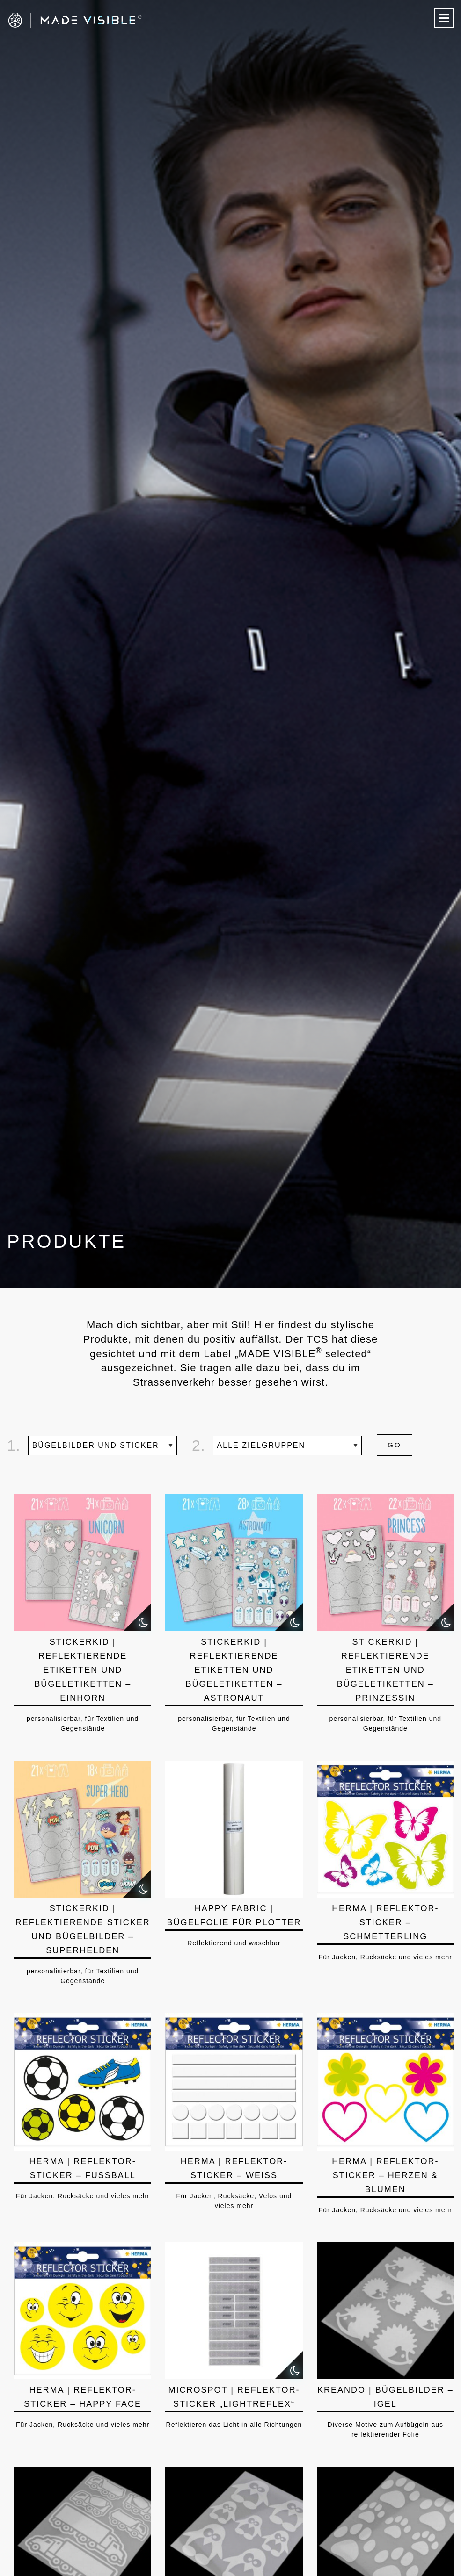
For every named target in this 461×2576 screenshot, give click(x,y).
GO (394, 1445)
